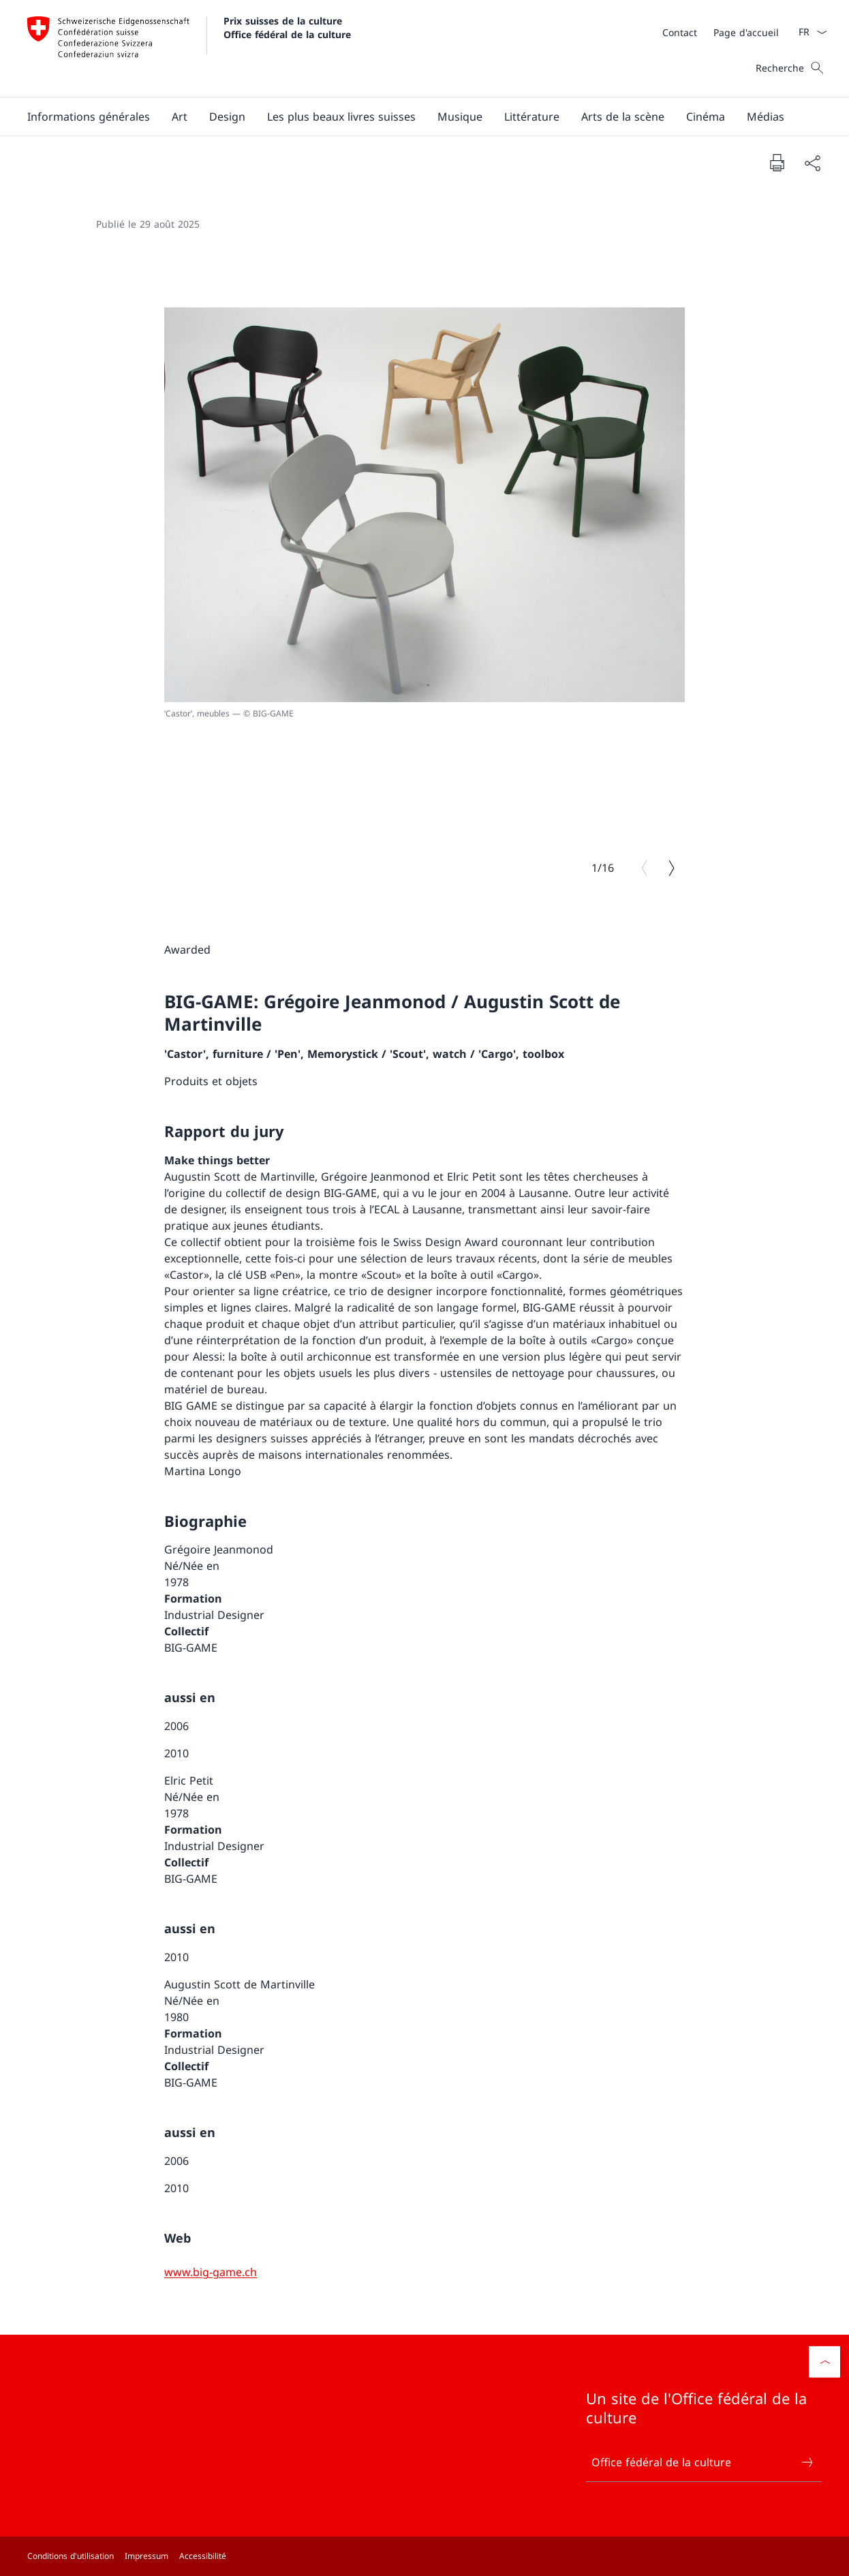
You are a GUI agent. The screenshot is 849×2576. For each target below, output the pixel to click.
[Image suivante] (671, 867)
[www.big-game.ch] (210, 2271)
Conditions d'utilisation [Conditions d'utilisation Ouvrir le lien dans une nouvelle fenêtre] (70, 2556)
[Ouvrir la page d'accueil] (189, 48)
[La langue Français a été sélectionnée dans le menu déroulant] (808, 32)
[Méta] (720, 32)
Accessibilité (202, 2556)
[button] (88, 116)
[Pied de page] (424, 2556)
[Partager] (812, 163)
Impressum (146, 2556)
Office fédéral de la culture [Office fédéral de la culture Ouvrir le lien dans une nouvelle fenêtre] (703, 2462)
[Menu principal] (413, 116)
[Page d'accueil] (746, 32)
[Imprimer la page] (776, 162)
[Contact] (679, 32)
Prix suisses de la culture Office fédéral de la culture (287, 27)
